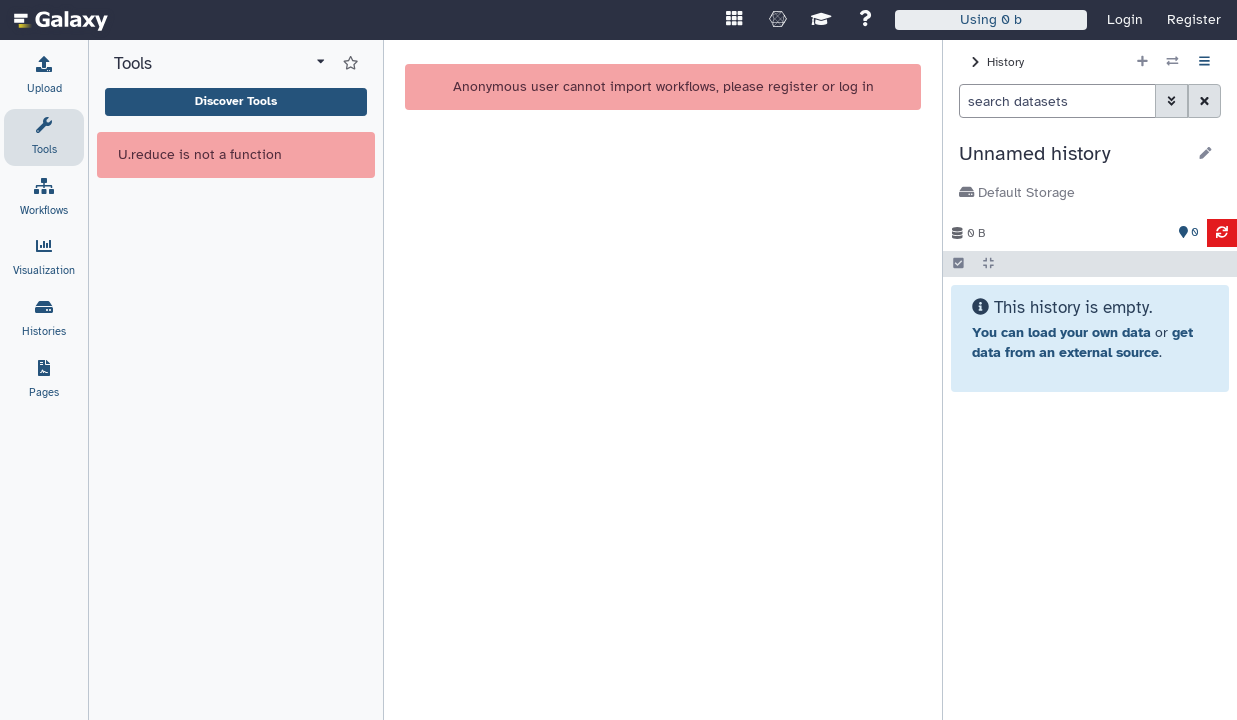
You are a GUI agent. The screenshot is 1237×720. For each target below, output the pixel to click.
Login (1125, 19)
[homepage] (61, 20)
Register (1194, 19)
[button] (1072, 154)
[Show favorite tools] (350, 64)
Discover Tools (236, 101)
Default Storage (1017, 192)
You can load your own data (1061, 332)
